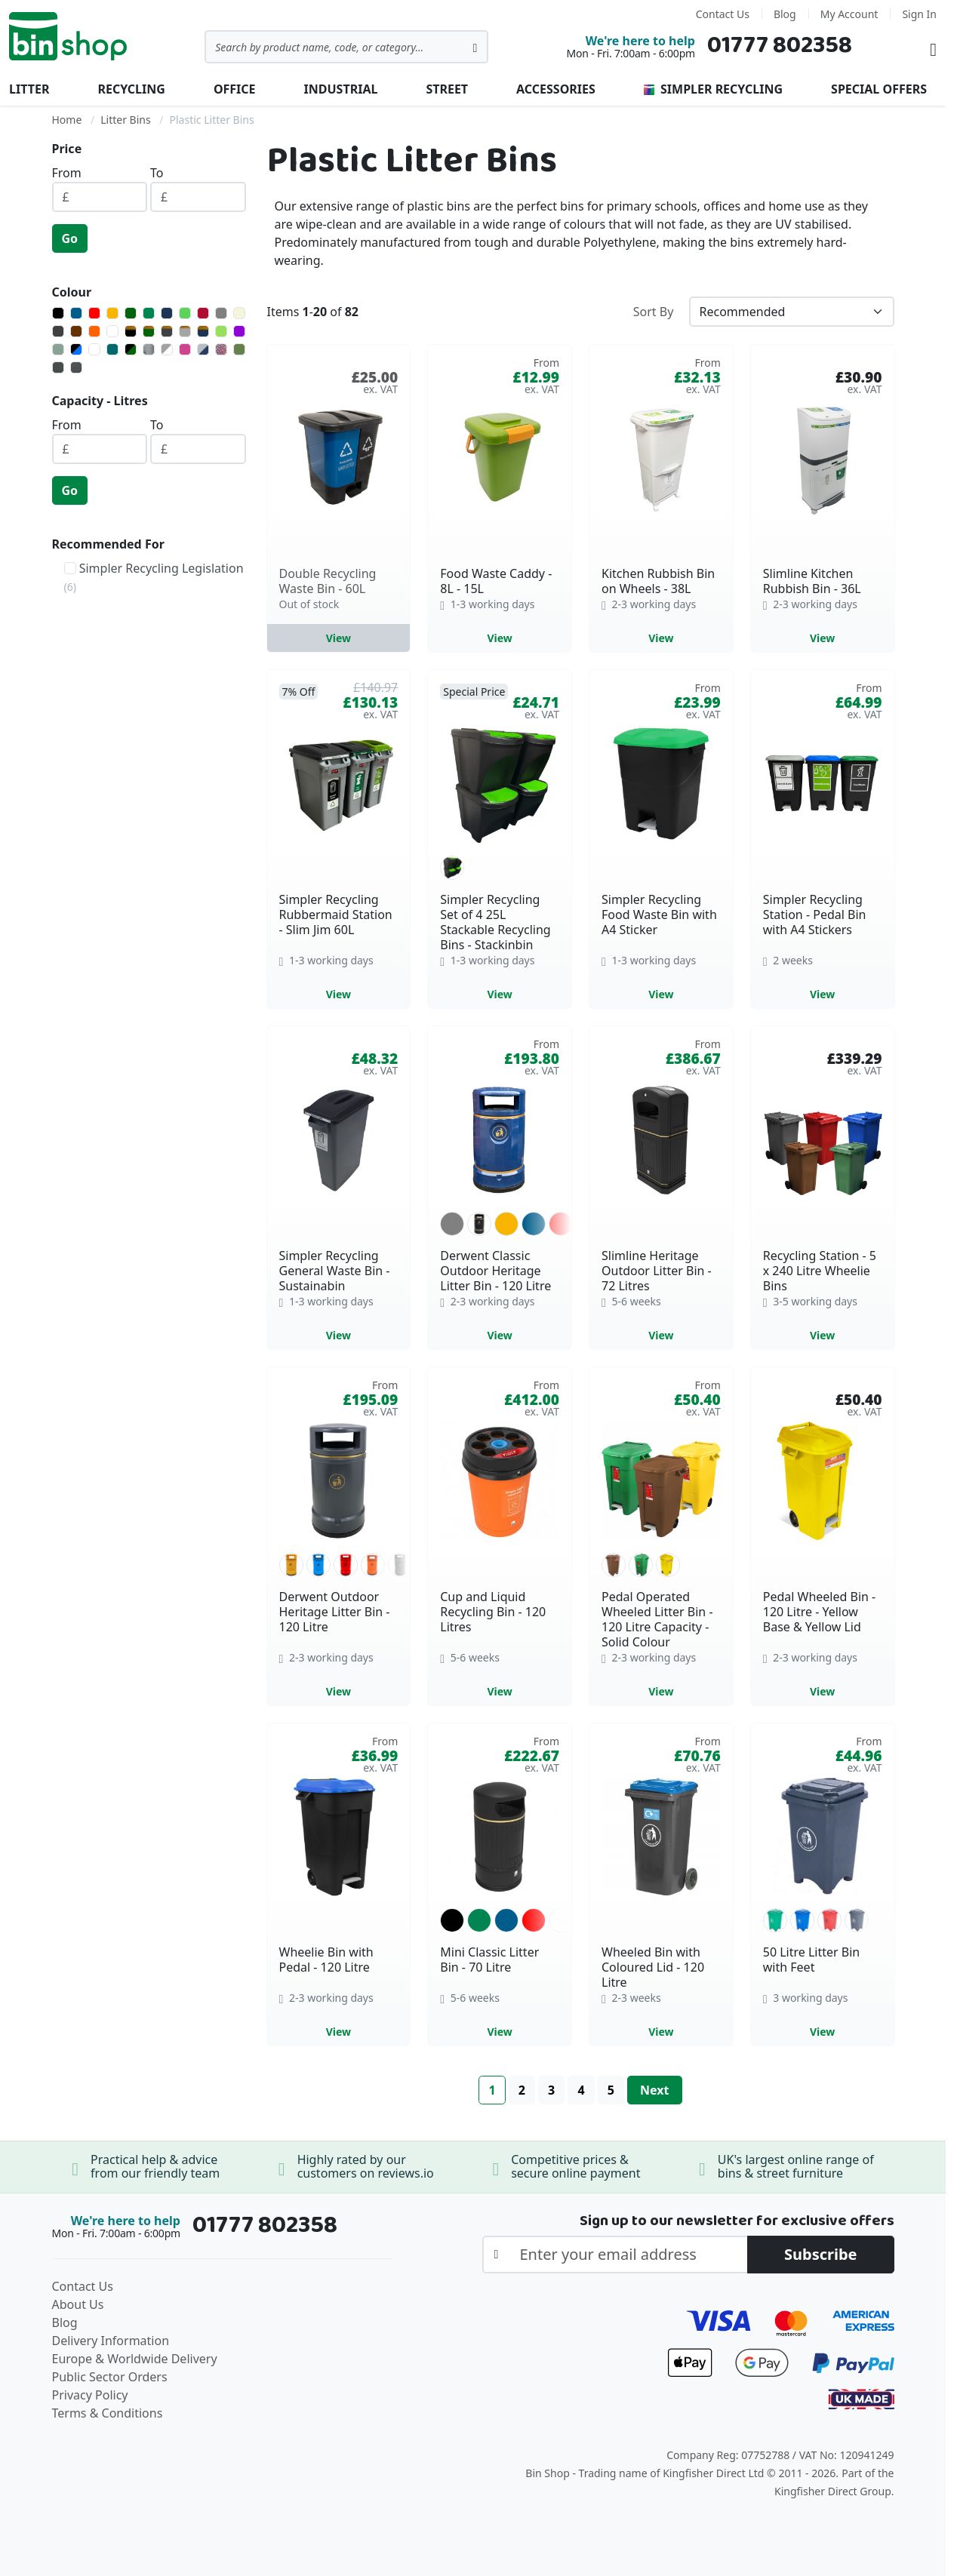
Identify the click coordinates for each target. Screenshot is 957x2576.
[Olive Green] (239, 349)
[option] (452, 868)
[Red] (94, 313)
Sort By (653, 311)
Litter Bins (125, 119)
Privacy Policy (90, 2395)
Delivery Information (111, 2340)
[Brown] (76, 331)
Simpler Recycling (713, 89)
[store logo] (68, 36)
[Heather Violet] (185, 349)
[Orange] (94, 331)
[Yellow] (112, 313)
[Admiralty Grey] (58, 349)
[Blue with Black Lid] (76, 349)
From (67, 172)
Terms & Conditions (107, 2413)
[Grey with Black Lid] (149, 349)
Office (235, 89)
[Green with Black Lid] (131, 349)
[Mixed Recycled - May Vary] (221, 349)
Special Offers (879, 89)
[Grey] (221, 313)
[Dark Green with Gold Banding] (149, 331)
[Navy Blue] (167, 313)
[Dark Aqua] (112, 349)
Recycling (131, 89)
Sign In (919, 14)
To (156, 172)
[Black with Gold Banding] (131, 331)
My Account (849, 14)
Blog (785, 14)
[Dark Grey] (58, 331)
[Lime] (221, 331)
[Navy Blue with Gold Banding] (203, 331)
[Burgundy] (203, 313)
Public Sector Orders (110, 2377)
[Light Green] (185, 313)
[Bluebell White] (94, 349)
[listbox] (499, 868)
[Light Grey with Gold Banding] (185, 331)
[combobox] (346, 46)
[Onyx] (58, 367)
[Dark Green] (131, 313)
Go (70, 238)
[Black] (58, 313)
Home (67, 119)
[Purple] (239, 331)
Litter (29, 89)
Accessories (555, 89)
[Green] (149, 313)
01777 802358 (779, 45)
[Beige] (239, 313)
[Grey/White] (167, 349)
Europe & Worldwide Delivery (134, 2358)
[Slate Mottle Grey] (76, 367)
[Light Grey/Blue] (203, 349)
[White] (112, 331)
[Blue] (76, 313)
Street (447, 89)
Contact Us (722, 14)
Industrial (341, 89)
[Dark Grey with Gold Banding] (167, 331)
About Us (78, 2304)
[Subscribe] (820, 2254)
